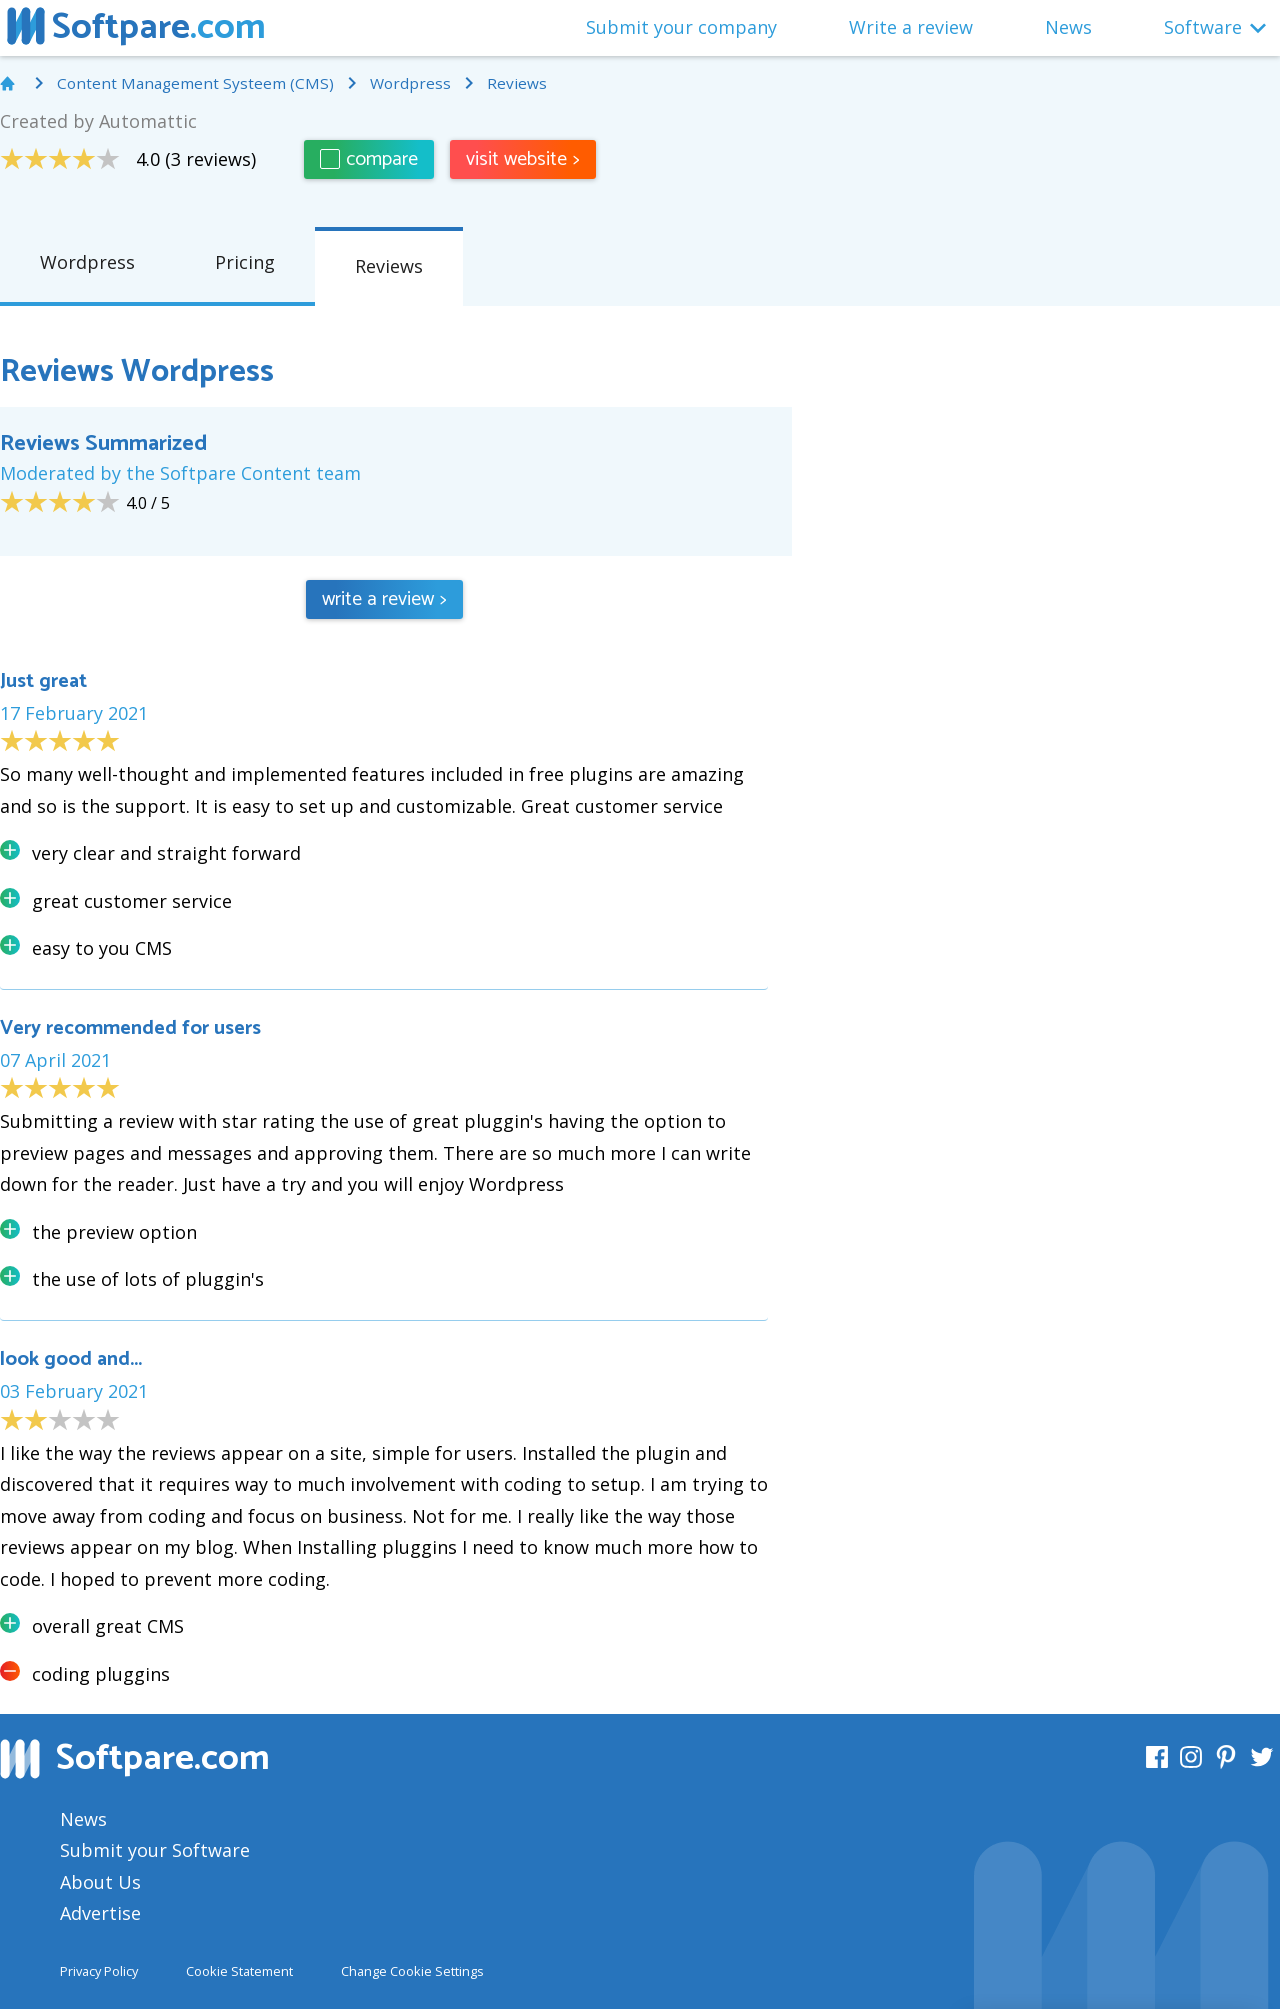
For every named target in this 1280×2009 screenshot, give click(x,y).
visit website (523, 159)
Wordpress (87, 262)
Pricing (245, 262)
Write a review (911, 27)
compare (369, 159)
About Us (100, 1882)
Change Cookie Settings (412, 1971)
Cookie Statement (239, 1971)
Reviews (389, 266)
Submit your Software (155, 1850)
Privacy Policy (99, 1971)
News (1068, 27)
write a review (384, 599)
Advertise (100, 1913)
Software (1203, 27)
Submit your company (681, 27)
